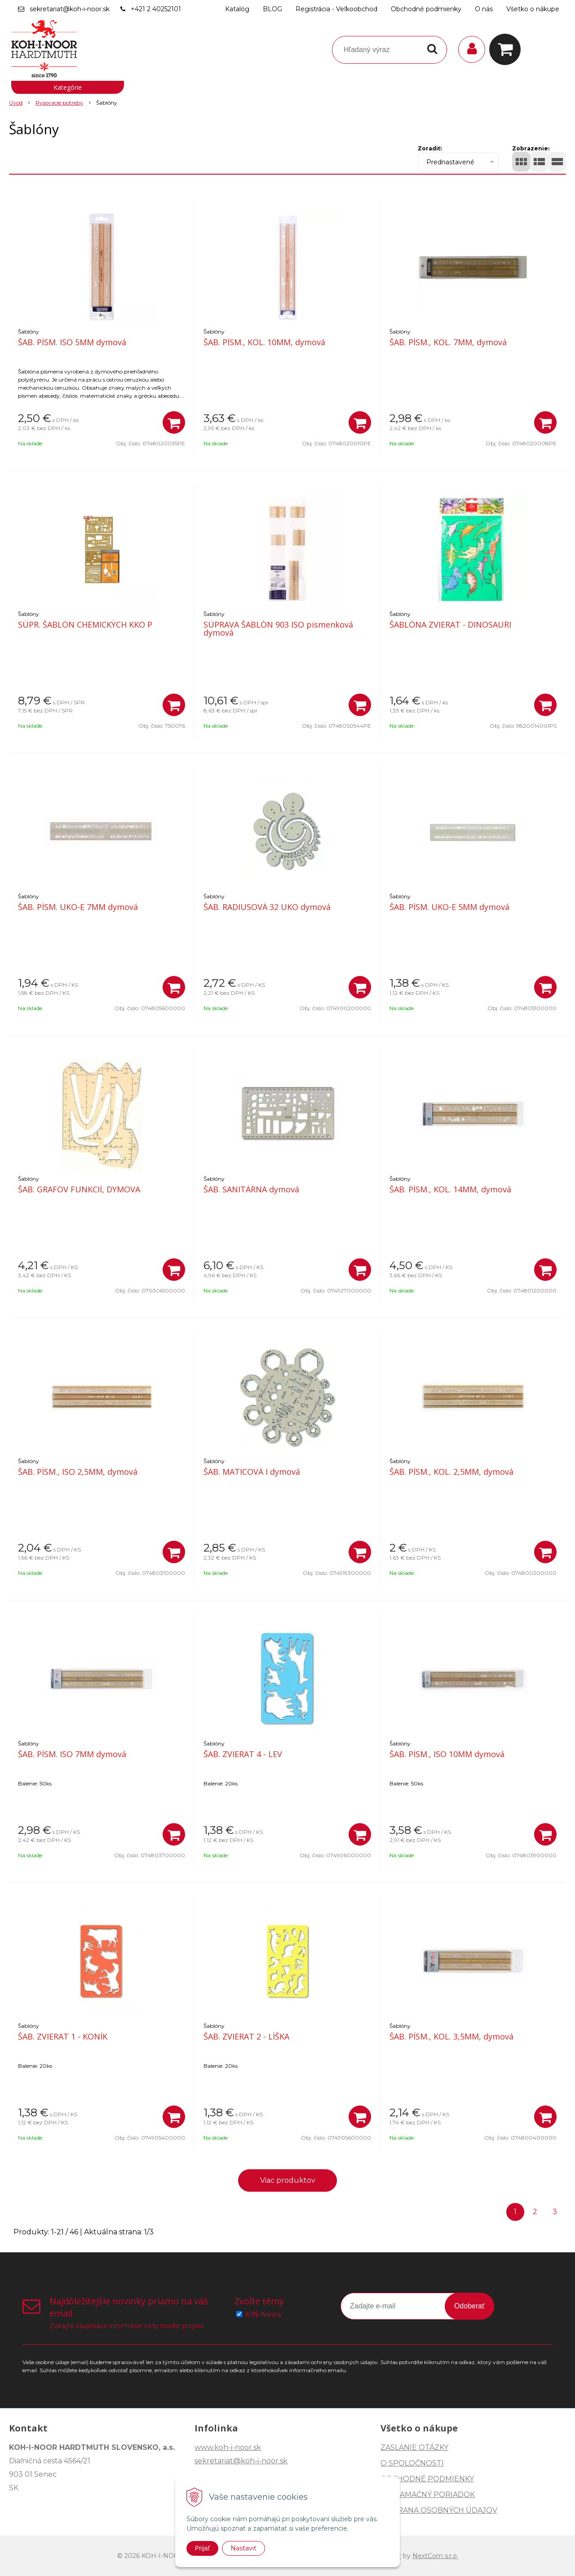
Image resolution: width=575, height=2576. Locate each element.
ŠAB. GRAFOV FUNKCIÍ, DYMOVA (79, 1189)
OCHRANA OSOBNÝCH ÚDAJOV (438, 2510)
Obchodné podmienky (426, 9)
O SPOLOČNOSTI (412, 2463)
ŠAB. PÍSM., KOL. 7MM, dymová (448, 342)
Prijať (202, 2548)
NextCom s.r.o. (435, 2556)
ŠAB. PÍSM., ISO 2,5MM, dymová (77, 1471)
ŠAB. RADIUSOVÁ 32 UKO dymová (267, 906)
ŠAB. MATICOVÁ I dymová (251, 1471)
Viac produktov (287, 2180)
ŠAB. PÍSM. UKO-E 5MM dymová (449, 906)
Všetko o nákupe (532, 9)
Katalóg (237, 9)
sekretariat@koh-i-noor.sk (70, 9)
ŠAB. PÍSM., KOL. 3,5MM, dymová (451, 2036)
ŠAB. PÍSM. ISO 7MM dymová (72, 1754)
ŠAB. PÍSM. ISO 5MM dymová (72, 342)
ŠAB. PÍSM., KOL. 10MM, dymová (264, 342)
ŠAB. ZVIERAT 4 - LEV (242, 1754)
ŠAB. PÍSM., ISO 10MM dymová (446, 1754)
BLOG (272, 9)
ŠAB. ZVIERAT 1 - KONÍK (62, 2036)
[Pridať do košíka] (174, 422)
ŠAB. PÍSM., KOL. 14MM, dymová (450, 1189)
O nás (484, 9)
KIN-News (263, 2314)
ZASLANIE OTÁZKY (414, 2447)
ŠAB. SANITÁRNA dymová (251, 1189)
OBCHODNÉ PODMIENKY (427, 2479)
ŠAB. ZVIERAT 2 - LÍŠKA (246, 2036)
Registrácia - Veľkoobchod (336, 9)
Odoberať (469, 2306)
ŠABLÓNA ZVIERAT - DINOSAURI (450, 624)
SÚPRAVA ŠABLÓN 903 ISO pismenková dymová (278, 628)
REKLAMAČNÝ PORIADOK (427, 2494)
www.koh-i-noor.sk (228, 2447)
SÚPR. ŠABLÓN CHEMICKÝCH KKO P (85, 624)
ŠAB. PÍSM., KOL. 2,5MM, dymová (451, 1471)
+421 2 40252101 (156, 9)
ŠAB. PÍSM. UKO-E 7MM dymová (78, 906)
